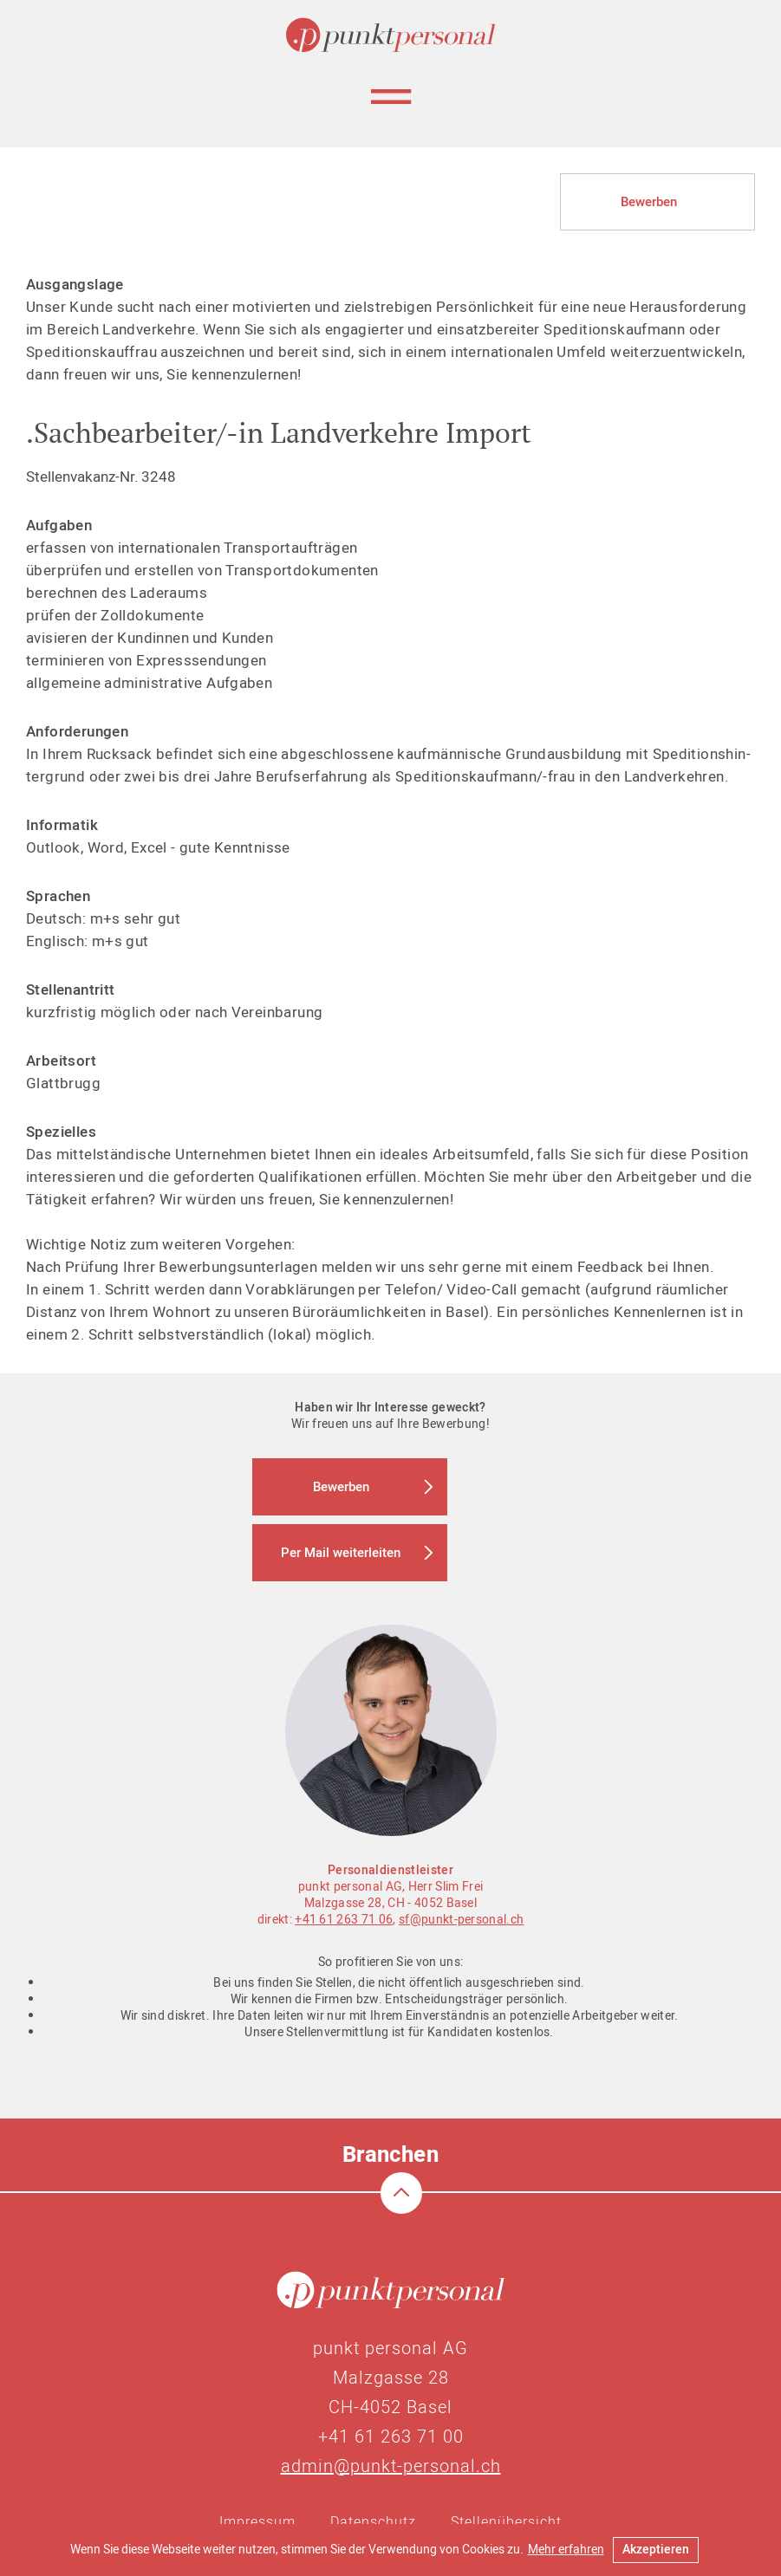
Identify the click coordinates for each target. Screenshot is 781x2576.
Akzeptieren (655, 2549)
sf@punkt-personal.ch (461, 1920)
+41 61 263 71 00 (391, 2436)
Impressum (257, 2522)
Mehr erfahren (566, 2549)
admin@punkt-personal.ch (391, 2466)
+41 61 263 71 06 (344, 1920)
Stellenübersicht (506, 2522)
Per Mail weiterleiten (340, 1552)
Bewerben (649, 201)
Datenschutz (373, 2522)
